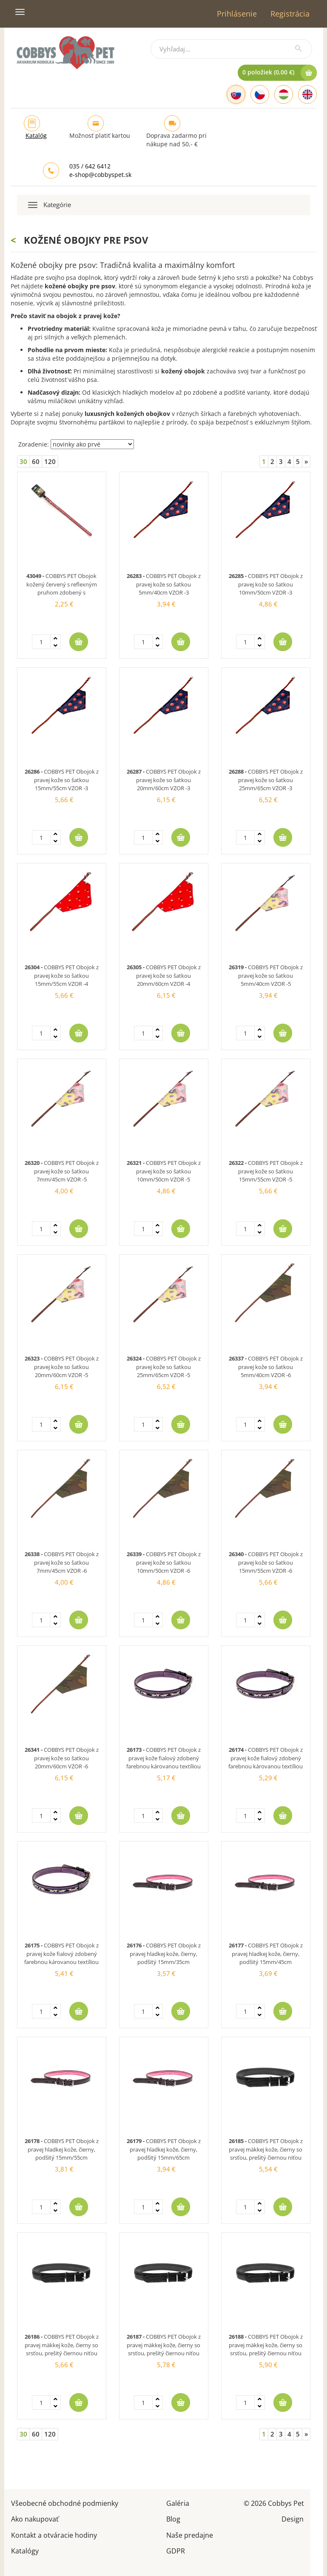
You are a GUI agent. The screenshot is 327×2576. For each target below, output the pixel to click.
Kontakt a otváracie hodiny (54, 2534)
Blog (173, 2518)
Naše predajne (189, 2534)
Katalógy (25, 2550)
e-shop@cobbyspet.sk (100, 175)
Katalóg (36, 135)
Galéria (177, 2503)
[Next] (306, 461)
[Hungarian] (283, 94)
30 (23, 461)
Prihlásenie (237, 14)
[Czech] (259, 94)
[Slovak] (236, 94)
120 (50, 461)
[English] (307, 94)
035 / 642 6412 (90, 166)
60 (36, 461)
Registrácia (290, 14)
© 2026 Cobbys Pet (274, 2503)
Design (293, 2518)
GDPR (175, 2550)
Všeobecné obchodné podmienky (64, 2503)
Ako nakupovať (35, 2518)
